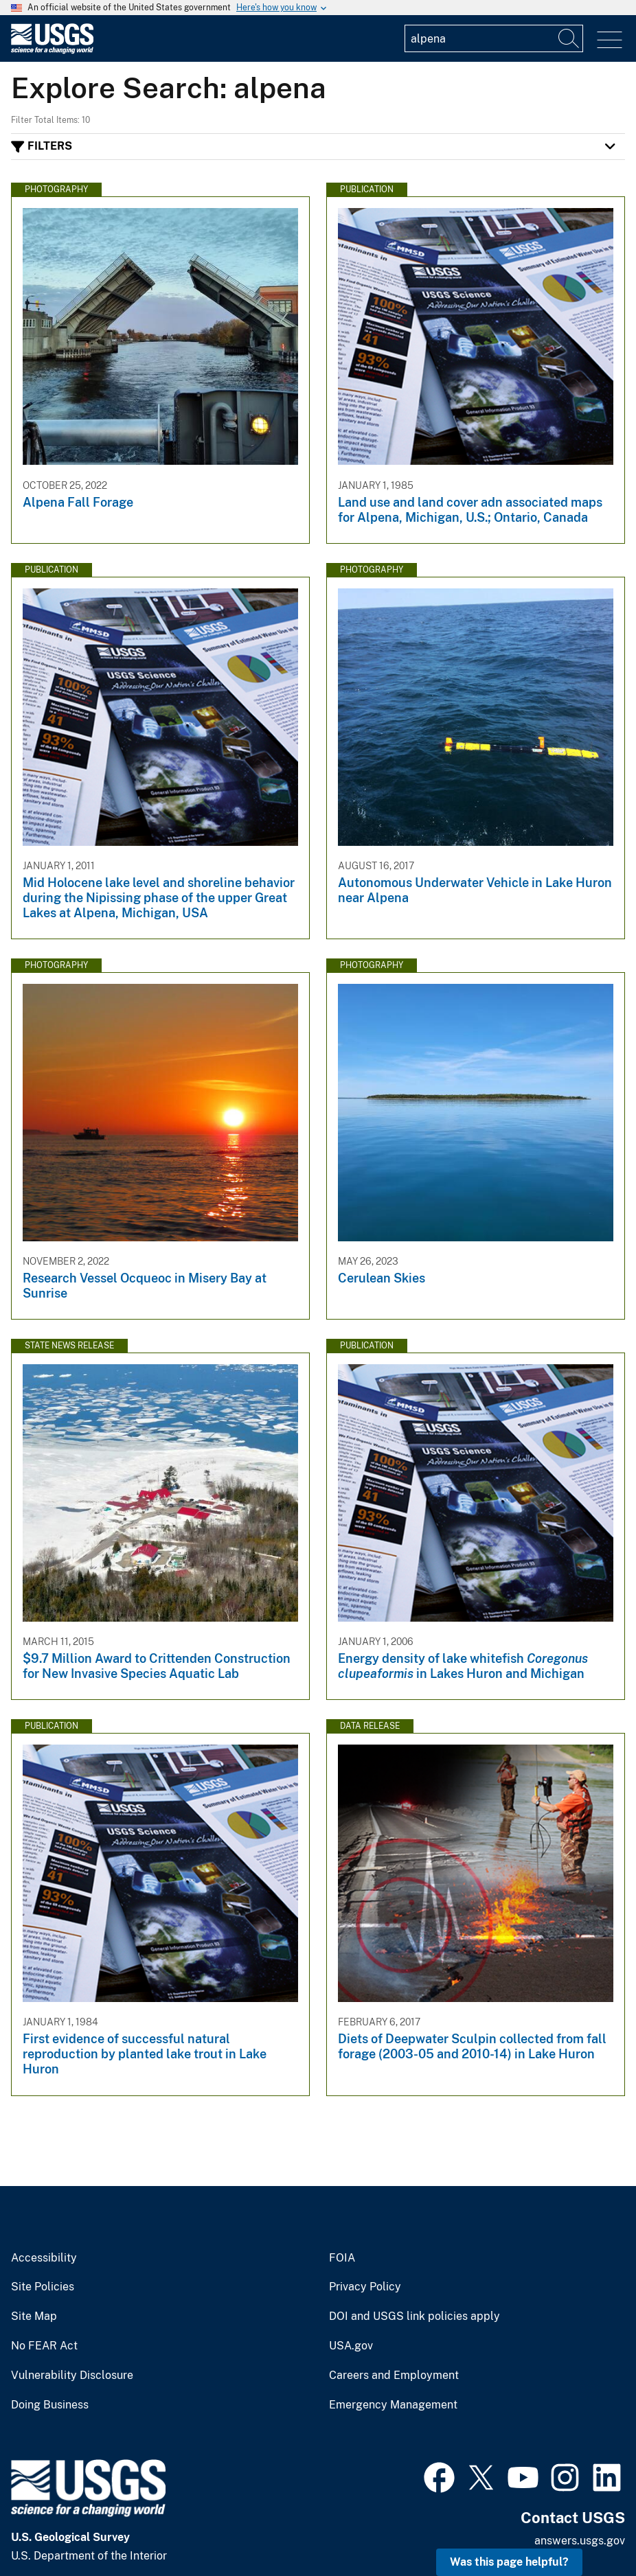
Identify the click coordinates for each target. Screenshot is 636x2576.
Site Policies (42, 2287)
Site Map (34, 2316)
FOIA (342, 2258)
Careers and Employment (394, 2375)
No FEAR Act (44, 2346)
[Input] (494, 38)
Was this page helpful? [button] (509, 2561)
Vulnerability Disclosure (72, 2375)
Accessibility (44, 2258)
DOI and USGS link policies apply (414, 2316)
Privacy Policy (365, 2287)
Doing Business (50, 2405)
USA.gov (351, 2346)
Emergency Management (393, 2405)
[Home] (52, 50)
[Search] (569, 38)
